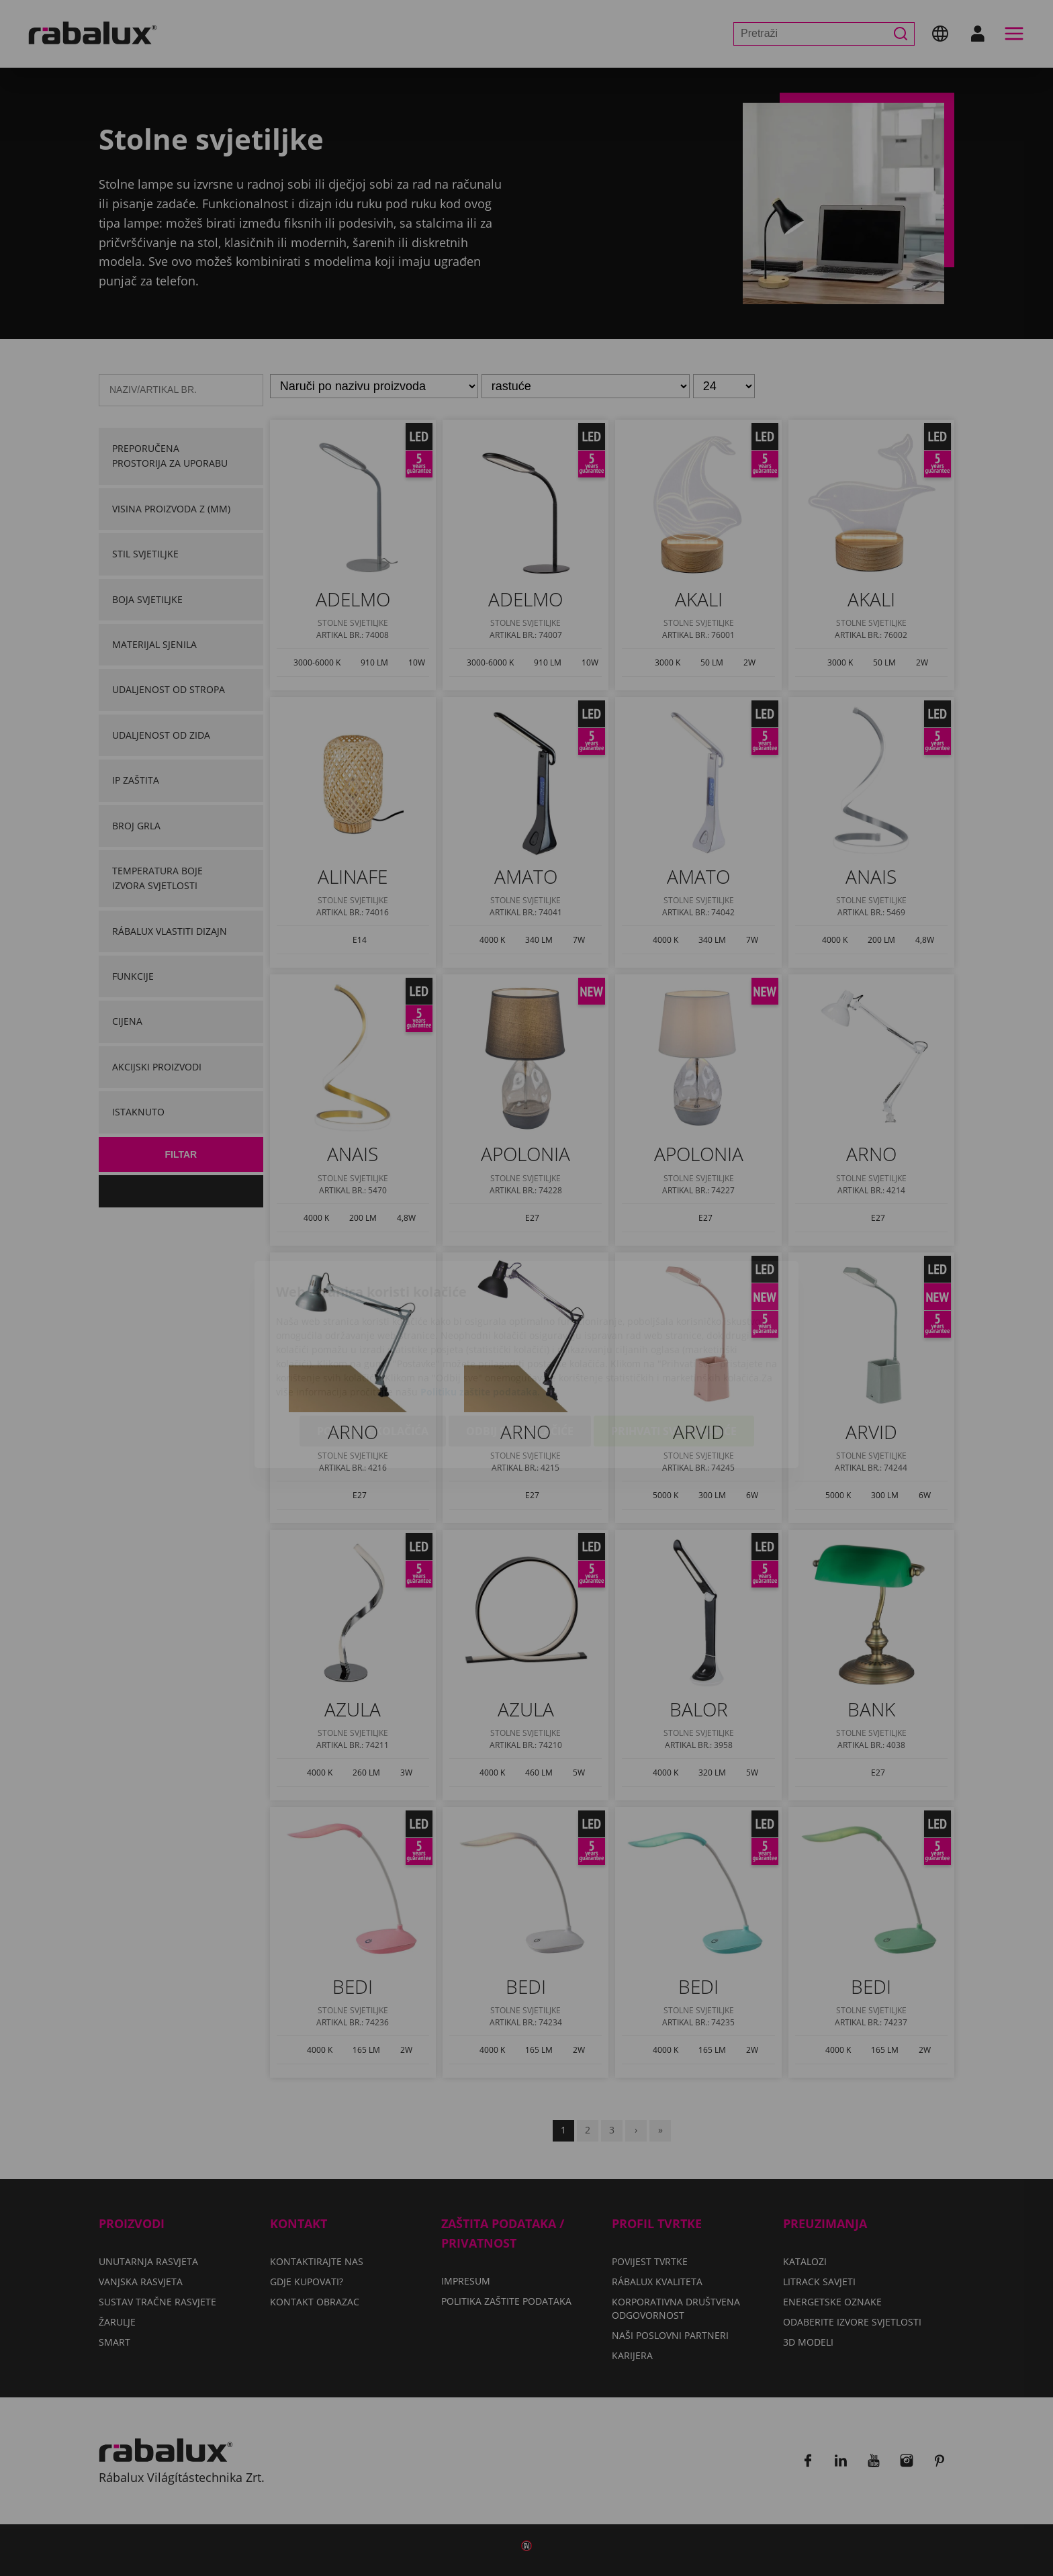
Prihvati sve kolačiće (674, 1354)
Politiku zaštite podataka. (480, 1315)
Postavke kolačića (372, 1354)
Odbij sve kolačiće (520, 1354)
